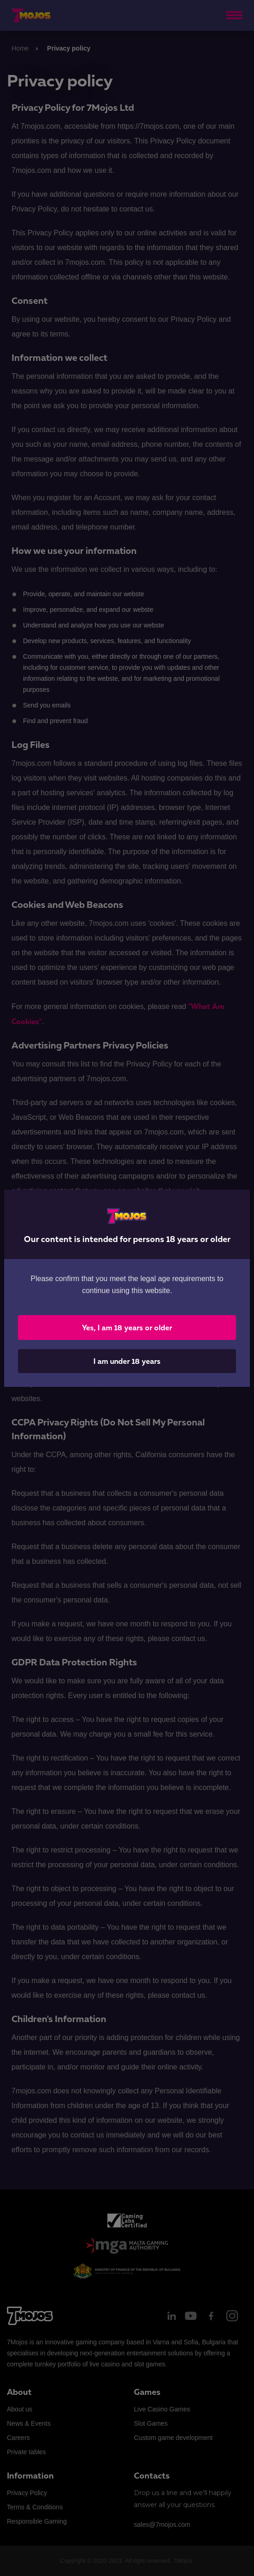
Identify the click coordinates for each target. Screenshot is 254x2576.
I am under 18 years (127, 1361)
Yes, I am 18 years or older (127, 1327)
